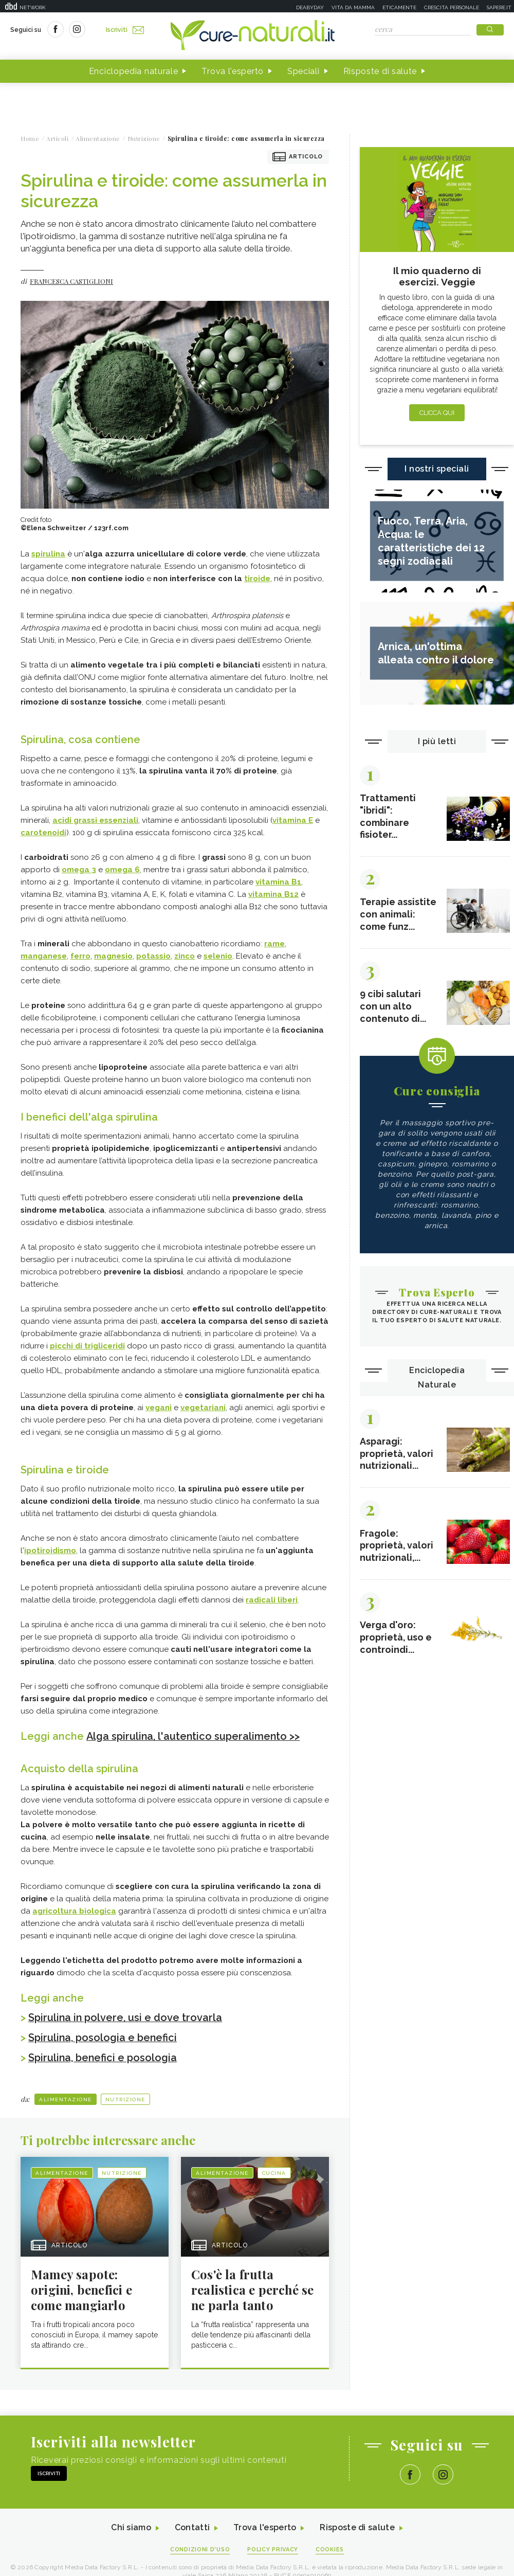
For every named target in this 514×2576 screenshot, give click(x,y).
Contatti (191, 2526)
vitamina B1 (278, 882)
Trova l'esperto (232, 71)
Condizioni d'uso (200, 2548)
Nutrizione (125, 2097)
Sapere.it (499, 7)
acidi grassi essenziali (95, 820)
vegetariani (203, 1407)
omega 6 (122, 869)
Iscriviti (125, 29)
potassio (153, 956)
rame (274, 943)
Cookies (330, 2548)
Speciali (303, 71)
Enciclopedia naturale (133, 71)
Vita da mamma (353, 7)
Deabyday (310, 7)
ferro (80, 956)
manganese (44, 956)
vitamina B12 (273, 894)
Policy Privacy (273, 2548)
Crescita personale (451, 7)
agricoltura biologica (74, 1910)
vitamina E (292, 820)
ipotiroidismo (50, 1550)
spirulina (48, 554)
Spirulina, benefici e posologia (103, 2056)
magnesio (113, 956)
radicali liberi (272, 1600)
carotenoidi (43, 832)
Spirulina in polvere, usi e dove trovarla (125, 2017)
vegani (158, 1407)
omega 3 (79, 869)
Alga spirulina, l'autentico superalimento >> (194, 1736)
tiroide (257, 578)
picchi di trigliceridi (87, 1345)
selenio (218, 956)
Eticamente (399, 7)
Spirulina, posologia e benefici (103, 2036)
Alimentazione (65, 2097)
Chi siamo (131, 2526)
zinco (184, 956)
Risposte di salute (380, 71)
